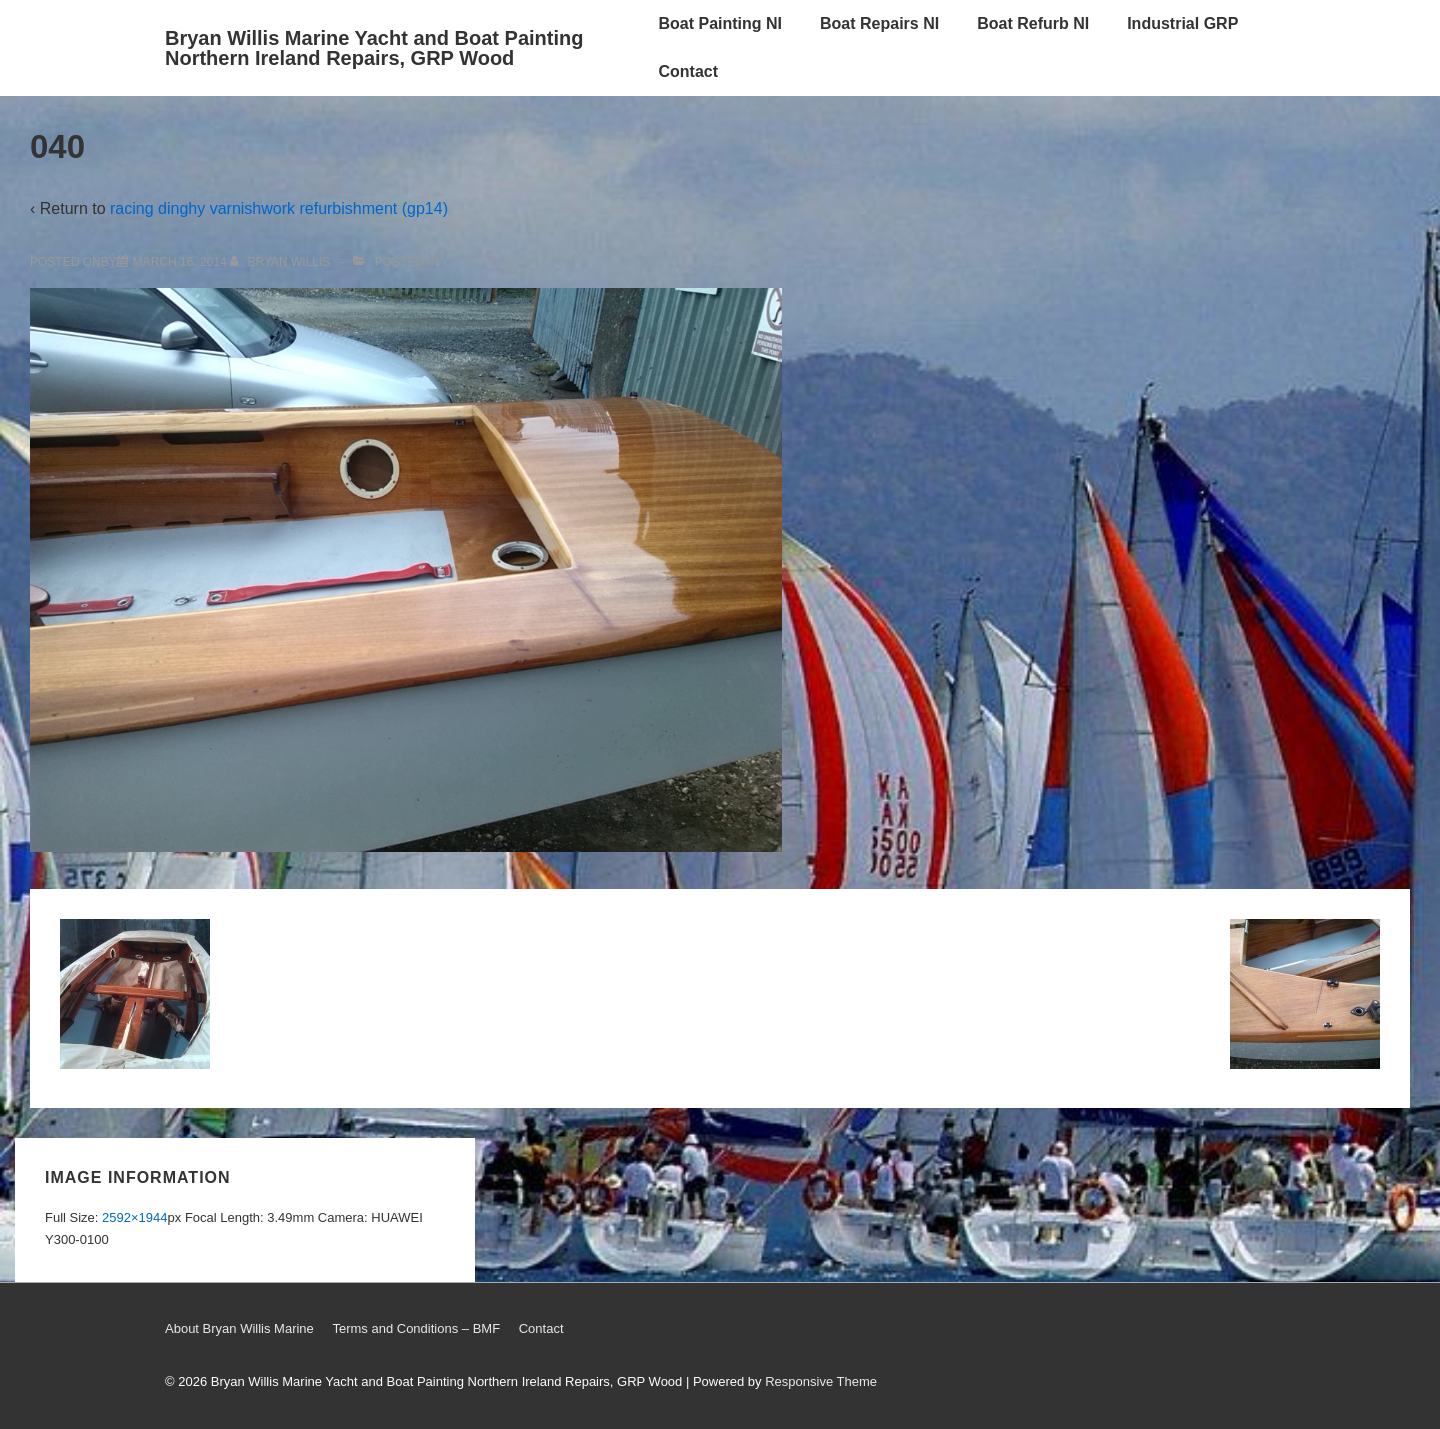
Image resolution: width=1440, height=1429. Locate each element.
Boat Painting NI (720, 23)
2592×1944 (134, 1217)
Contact (688, 71)
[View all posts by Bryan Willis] (282, 262)
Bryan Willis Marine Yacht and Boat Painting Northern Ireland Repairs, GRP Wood (374, 48)
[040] (180, 262)
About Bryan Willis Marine (239, 1328)
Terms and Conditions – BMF (416, 1328)
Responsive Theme (821, 1381)
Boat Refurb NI (1033, 23)
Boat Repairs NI (879, 23)
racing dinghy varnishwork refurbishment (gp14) (279, 208)
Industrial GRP (1182, 23)
